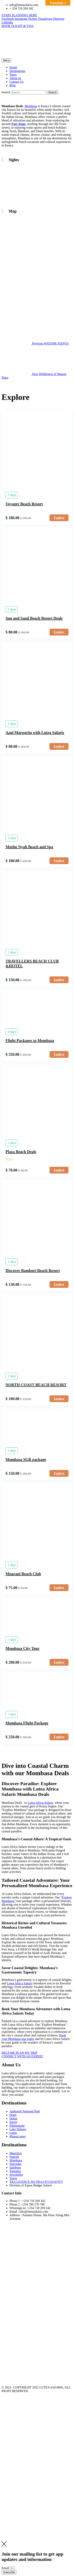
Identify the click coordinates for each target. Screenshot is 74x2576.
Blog (12, 85)
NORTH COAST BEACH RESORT (36, 1385)
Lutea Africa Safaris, (41, 1802)
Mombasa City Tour (22, 1648)
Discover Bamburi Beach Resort (33, 1270)
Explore (59, 517)
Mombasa (31, 106)
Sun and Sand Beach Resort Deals (34, 618)
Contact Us (16, 81)
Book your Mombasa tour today (34, 2037)
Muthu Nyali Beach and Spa (29, 847)
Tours (13, 74)
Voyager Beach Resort (24, 504)
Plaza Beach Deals (21, 1151)
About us (15, 78)
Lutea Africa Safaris (19, 1983)
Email (6, 2568)
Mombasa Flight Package (27, 1723)
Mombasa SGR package (26, 1459)
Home (13, 67)
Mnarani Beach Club (23, 1574)
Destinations (17, 71)
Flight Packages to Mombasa (30, 1040)
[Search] (52, 92)
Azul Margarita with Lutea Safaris (35, 732)
